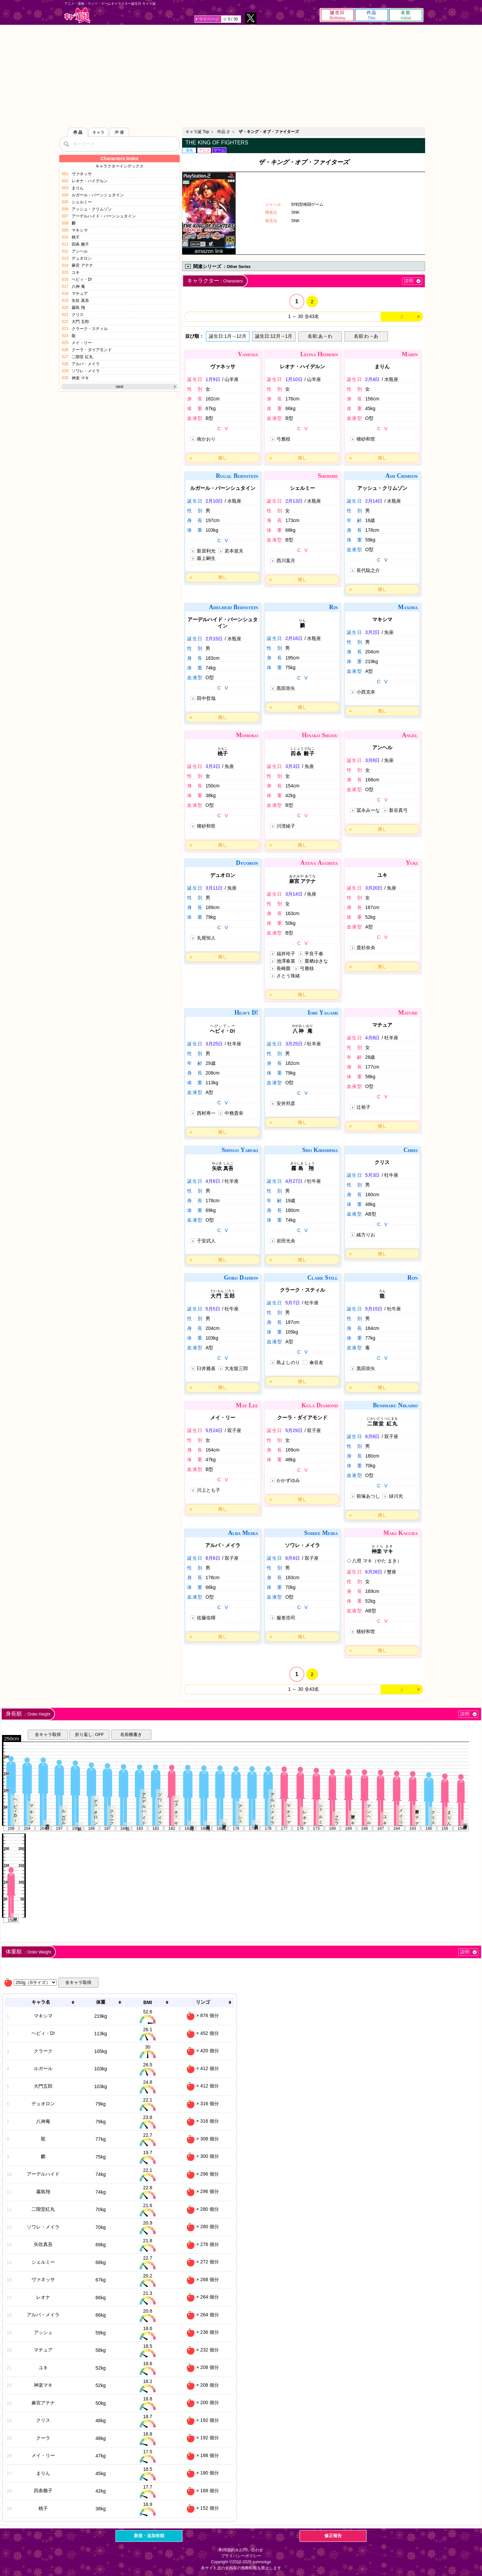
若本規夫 (234, 551)
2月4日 (372, 379)
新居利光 (206, 551)
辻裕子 (363, 1107)
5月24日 (214, 1430)
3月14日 (293, 894)
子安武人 (206, 1240)
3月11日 (214, 888)
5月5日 (213, 1308)
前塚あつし (368, 1496)
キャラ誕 (77, 15)
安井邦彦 (285, 1103)
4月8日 (372, 1037)
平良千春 (314, 953)
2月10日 (214, 501)
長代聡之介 (368, 570)
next (120, 386)
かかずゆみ (288, 1480)
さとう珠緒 (288, 975)
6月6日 (372, 1436)
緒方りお (365, 1234)
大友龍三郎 (236, 1368)
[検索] (66, 144)
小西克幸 (365, 692)
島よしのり (288, 1362)
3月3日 (213, 766)
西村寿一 (206, 1113)
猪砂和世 (365, 439)
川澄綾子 (285, 826)
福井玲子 (285, 953)
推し (222, 457)
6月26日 (373, 1571)
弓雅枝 (283, 439)
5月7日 (292, 1302)
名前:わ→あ (366, 336)
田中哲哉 (206, 698)
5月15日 (373, 1308)
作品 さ (223, 131)
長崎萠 (283, 968)
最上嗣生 (206, 558)
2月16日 (293, 638)
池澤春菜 (285, 961)
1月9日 (213, 379)
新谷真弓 (398, 810)
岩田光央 (285, 1240)
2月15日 (214, 638)
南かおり (206, 439)
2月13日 (293, 501)
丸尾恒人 (206, 938)
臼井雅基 (206, 1368)
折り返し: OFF (89, 1734)
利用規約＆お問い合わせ (241, 2550)
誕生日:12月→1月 (273, 336)
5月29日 (293, 1430)
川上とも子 (208, 1490)
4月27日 (293, 1181)
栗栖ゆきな (316, 961)
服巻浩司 (285, 1617)
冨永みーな (368, 810)
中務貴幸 (234, 1113)
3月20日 (373, 888)
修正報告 (333, 2535)
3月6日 (372, 760)
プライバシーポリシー (241, 2556)
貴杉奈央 (365, 947)
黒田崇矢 (285, 688)
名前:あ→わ (320, 336)
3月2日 (372, 632)
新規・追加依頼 (149, 2535)
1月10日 (293, 379)
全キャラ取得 (48, 1734)
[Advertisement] (241, 75)
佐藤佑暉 (206, 1617)
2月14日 (373, 501)
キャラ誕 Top (197, 131)
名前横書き (131, 1734)
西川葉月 (285, 560)
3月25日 (214, 1043)
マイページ (209, 19)
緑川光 (396, 1496)
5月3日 (372, 1175)
